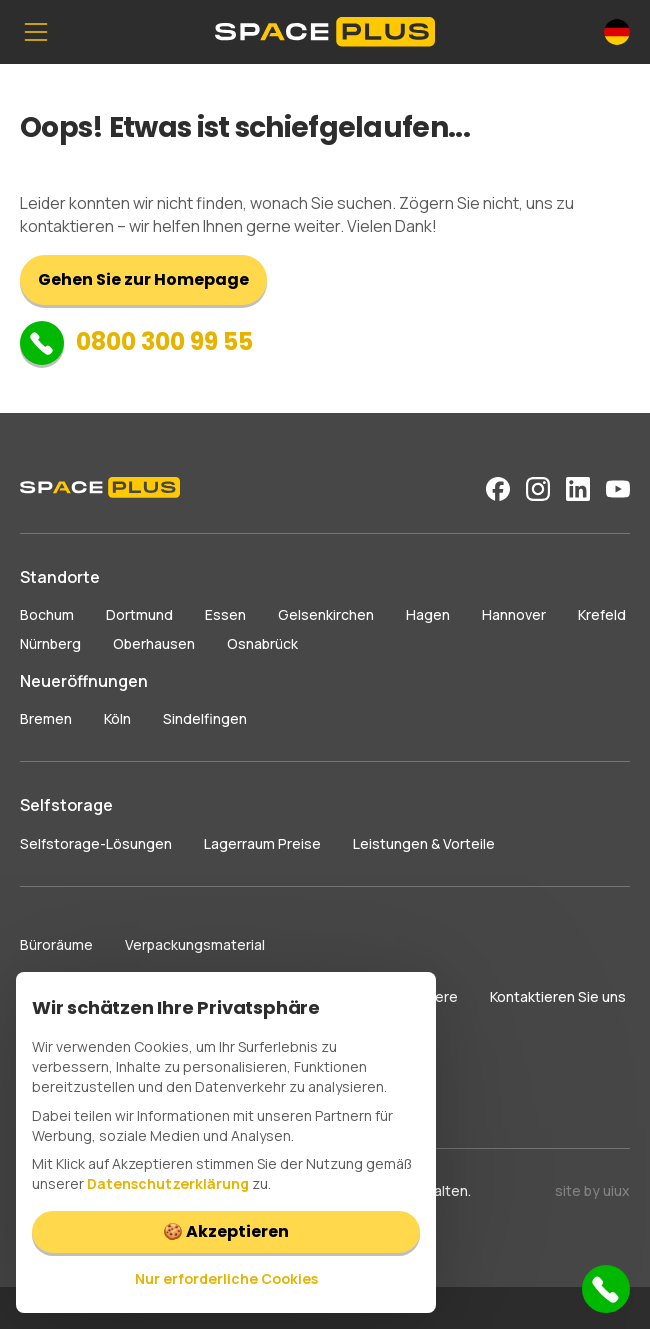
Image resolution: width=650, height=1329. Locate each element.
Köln (117, 718)
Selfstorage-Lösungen (96, 843)
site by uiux (592, 1190)
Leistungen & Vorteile (424, 843)
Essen (225, 614)
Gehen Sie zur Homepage (143, 279)
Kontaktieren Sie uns (558, 996)
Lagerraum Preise (262, 843)
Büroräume (56, 944)
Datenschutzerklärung (168, 1183)
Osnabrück (262, 643)
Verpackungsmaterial (195, 944)
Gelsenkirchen (326, 614)
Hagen (428, 614)
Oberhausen (154, 643)
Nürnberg (50, 643)
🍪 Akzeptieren (226, 1231)
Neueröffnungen (84, 681)
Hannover (514, 614)
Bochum (47, 614)
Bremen (46, 718)
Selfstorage (66, 805)
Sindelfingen (205, 718)
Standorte (60, 577)
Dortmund (139, 614)
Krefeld (602, 614)
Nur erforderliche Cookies (226, 1278)
